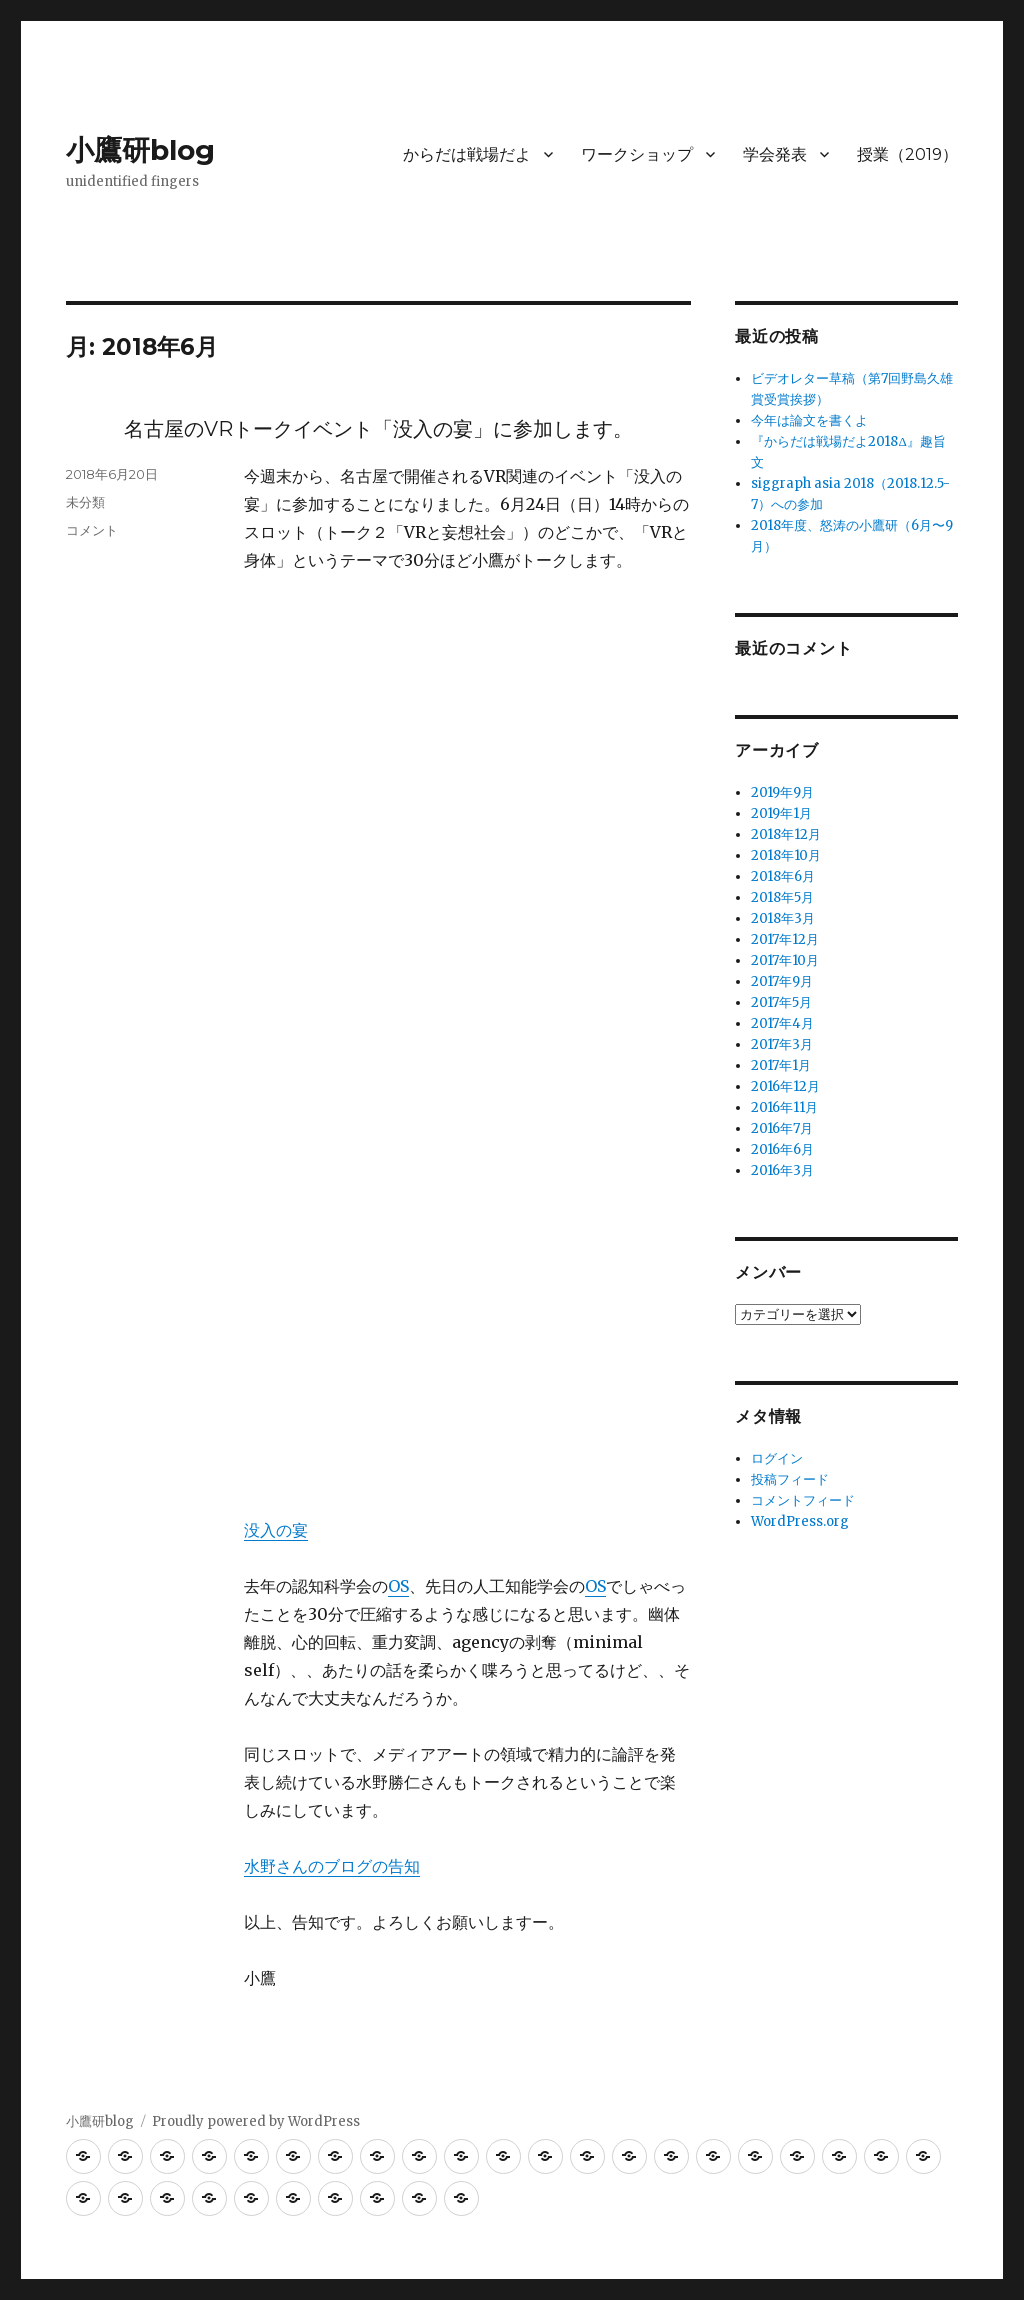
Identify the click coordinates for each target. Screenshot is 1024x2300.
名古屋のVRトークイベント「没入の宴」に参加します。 (378, 429)
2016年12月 (785, 1086)
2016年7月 (782, 1128)
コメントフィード (803, 1500)
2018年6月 (783, 876)
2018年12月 (786, 834)
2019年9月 (782, 792)
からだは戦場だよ (467, 154)
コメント (92, 530)
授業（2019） (907, 154)
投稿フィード (790, 1479)
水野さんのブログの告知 (332, 1866)
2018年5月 (782, 897)
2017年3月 (782, 1044)
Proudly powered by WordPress (256, 2121)
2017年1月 (781, 1065)
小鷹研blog (140, 150)
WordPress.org (800, 1521)
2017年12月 (785, 939)
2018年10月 (786, 855)
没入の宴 (276, 1530)
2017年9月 (782, 981)
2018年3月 (783, 918)
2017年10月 (785, 960)
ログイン (777, 1458)
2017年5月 (781, 1002)
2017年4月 (782, 1023)
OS (398, 1586)
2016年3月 (782, 1170)
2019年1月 (781, 813)
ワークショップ (637, 154)
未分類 (85, 502)
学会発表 (775, 154)
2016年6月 (782, 1149)
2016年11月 (784, 1107)
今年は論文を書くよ (809, 420)
